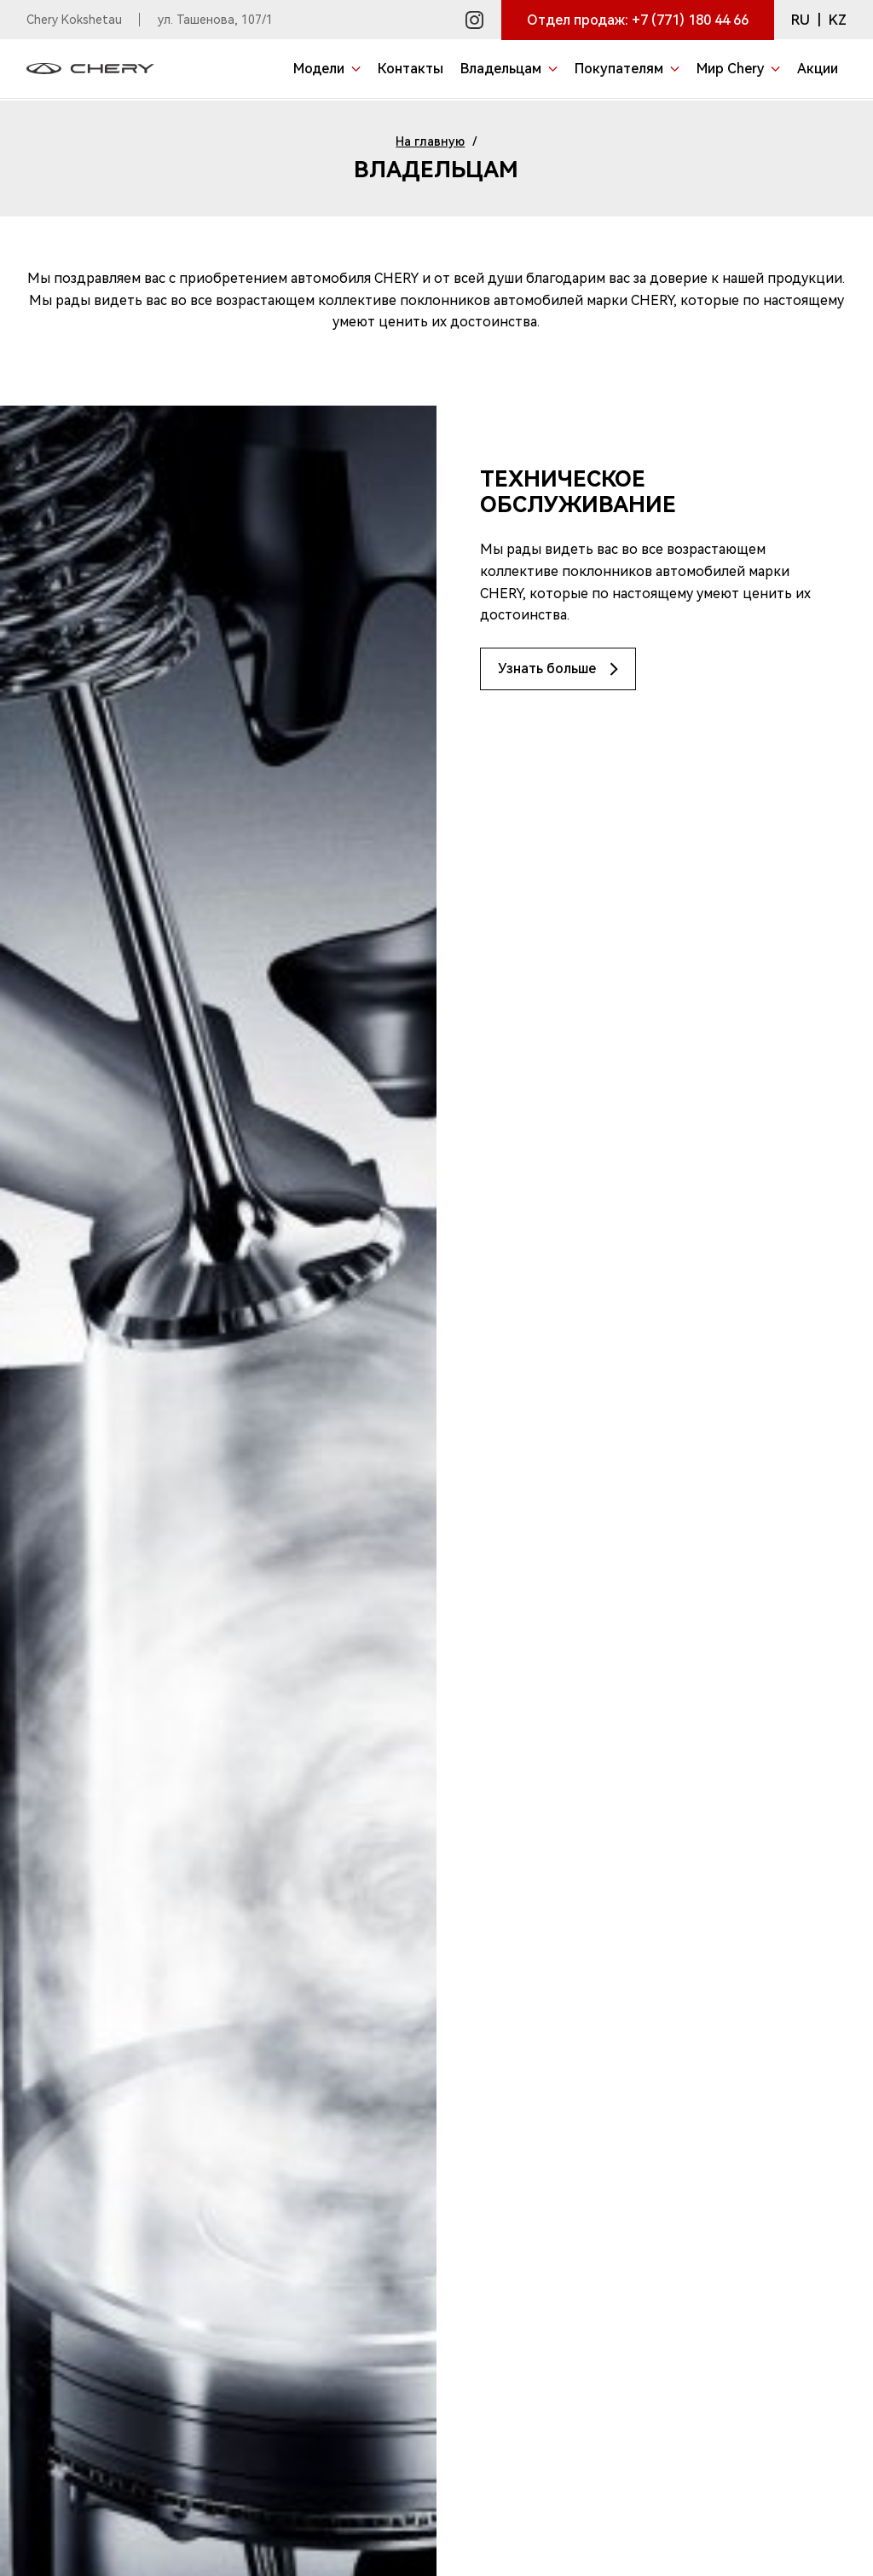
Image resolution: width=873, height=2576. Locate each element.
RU (800, 20)
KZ (838, 20)
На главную (430, 141)
